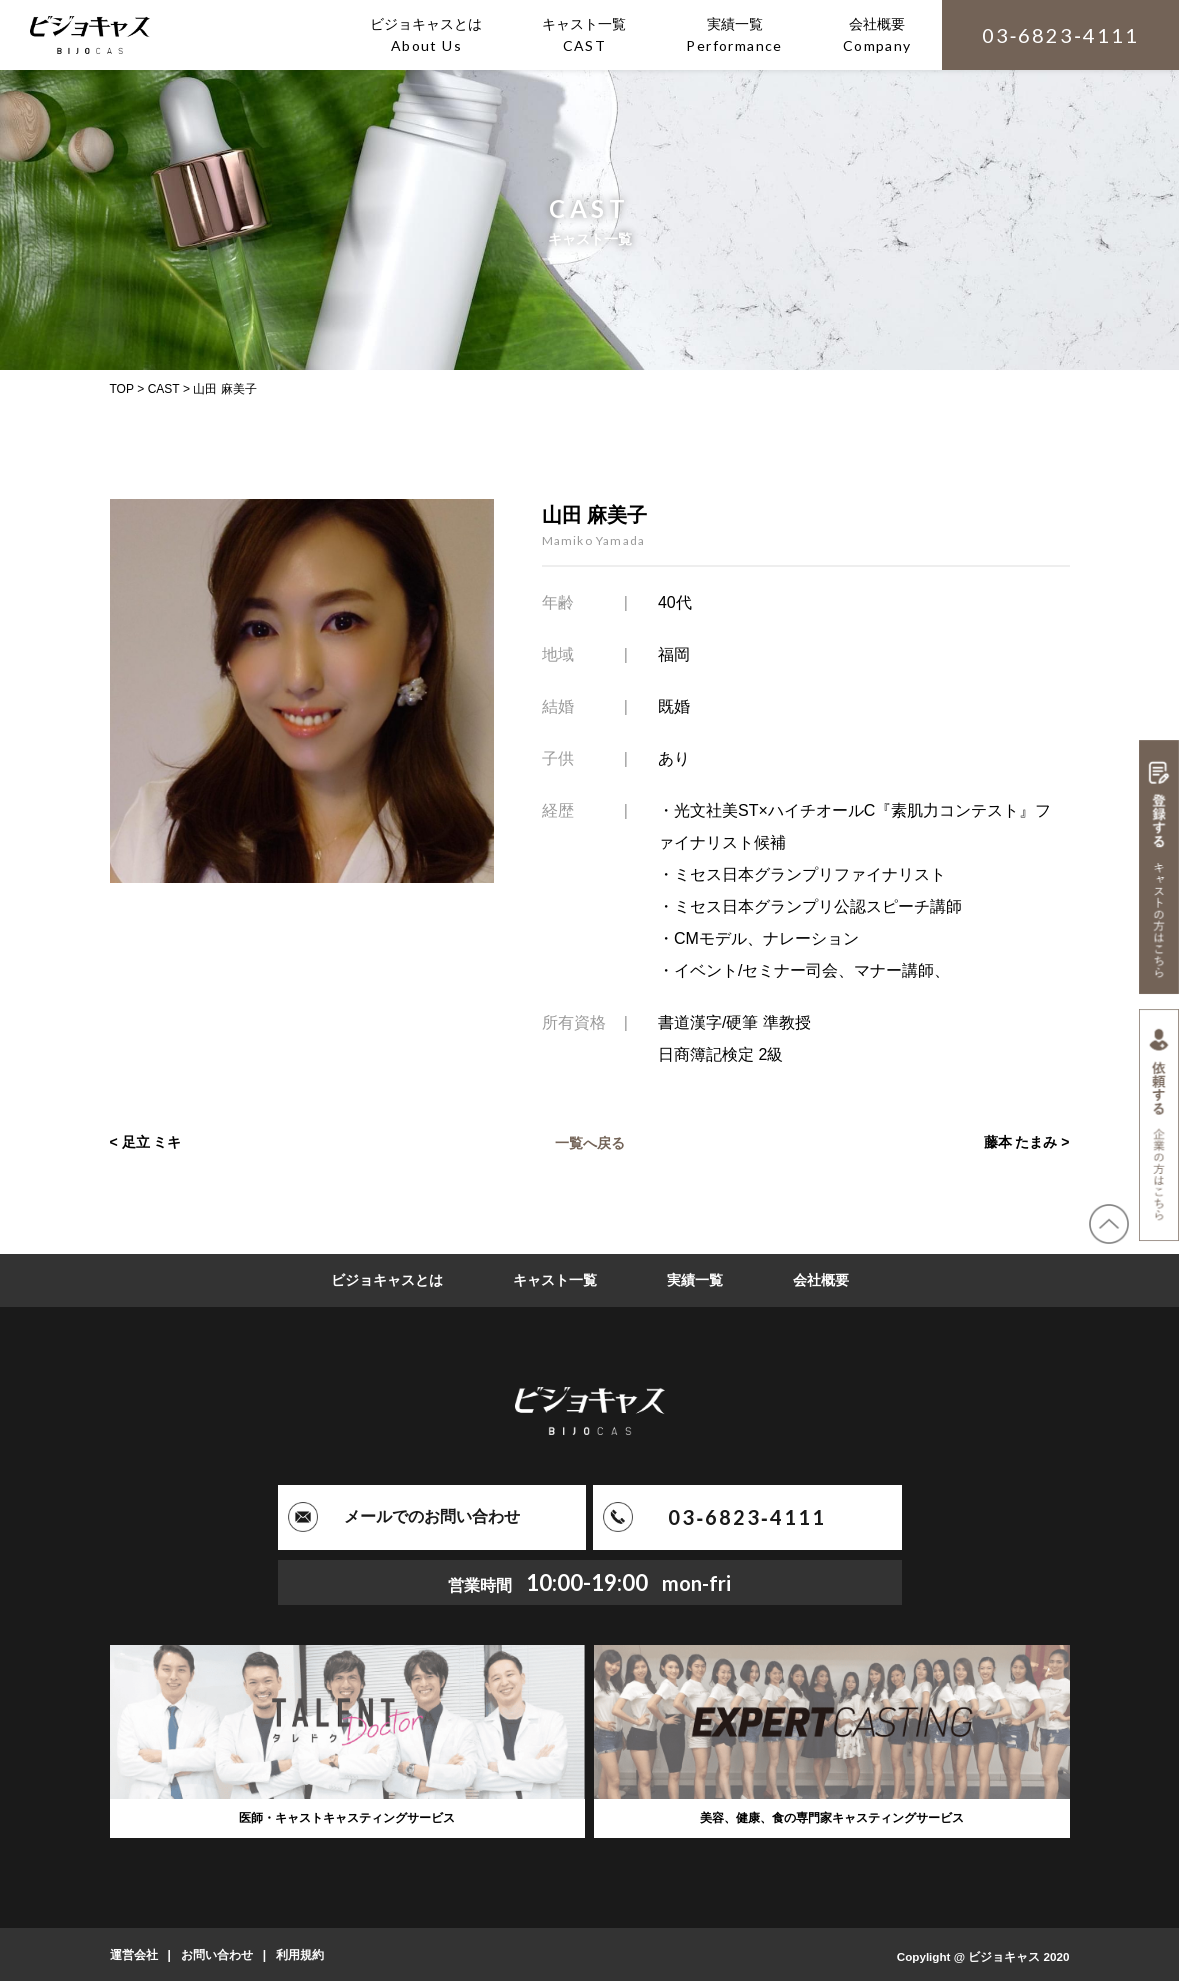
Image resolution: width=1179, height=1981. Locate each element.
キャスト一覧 (555, 1280)
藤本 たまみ (1021, 1142)
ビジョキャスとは (387, 1280)
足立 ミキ (152, 1142)
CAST (164, 389)
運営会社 (134, 1954)
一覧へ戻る (590, 1142)
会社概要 (821, 1280)
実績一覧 (695, 1280)
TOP (122, 389)
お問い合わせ (217, 1954)
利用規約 (300, 1954)
